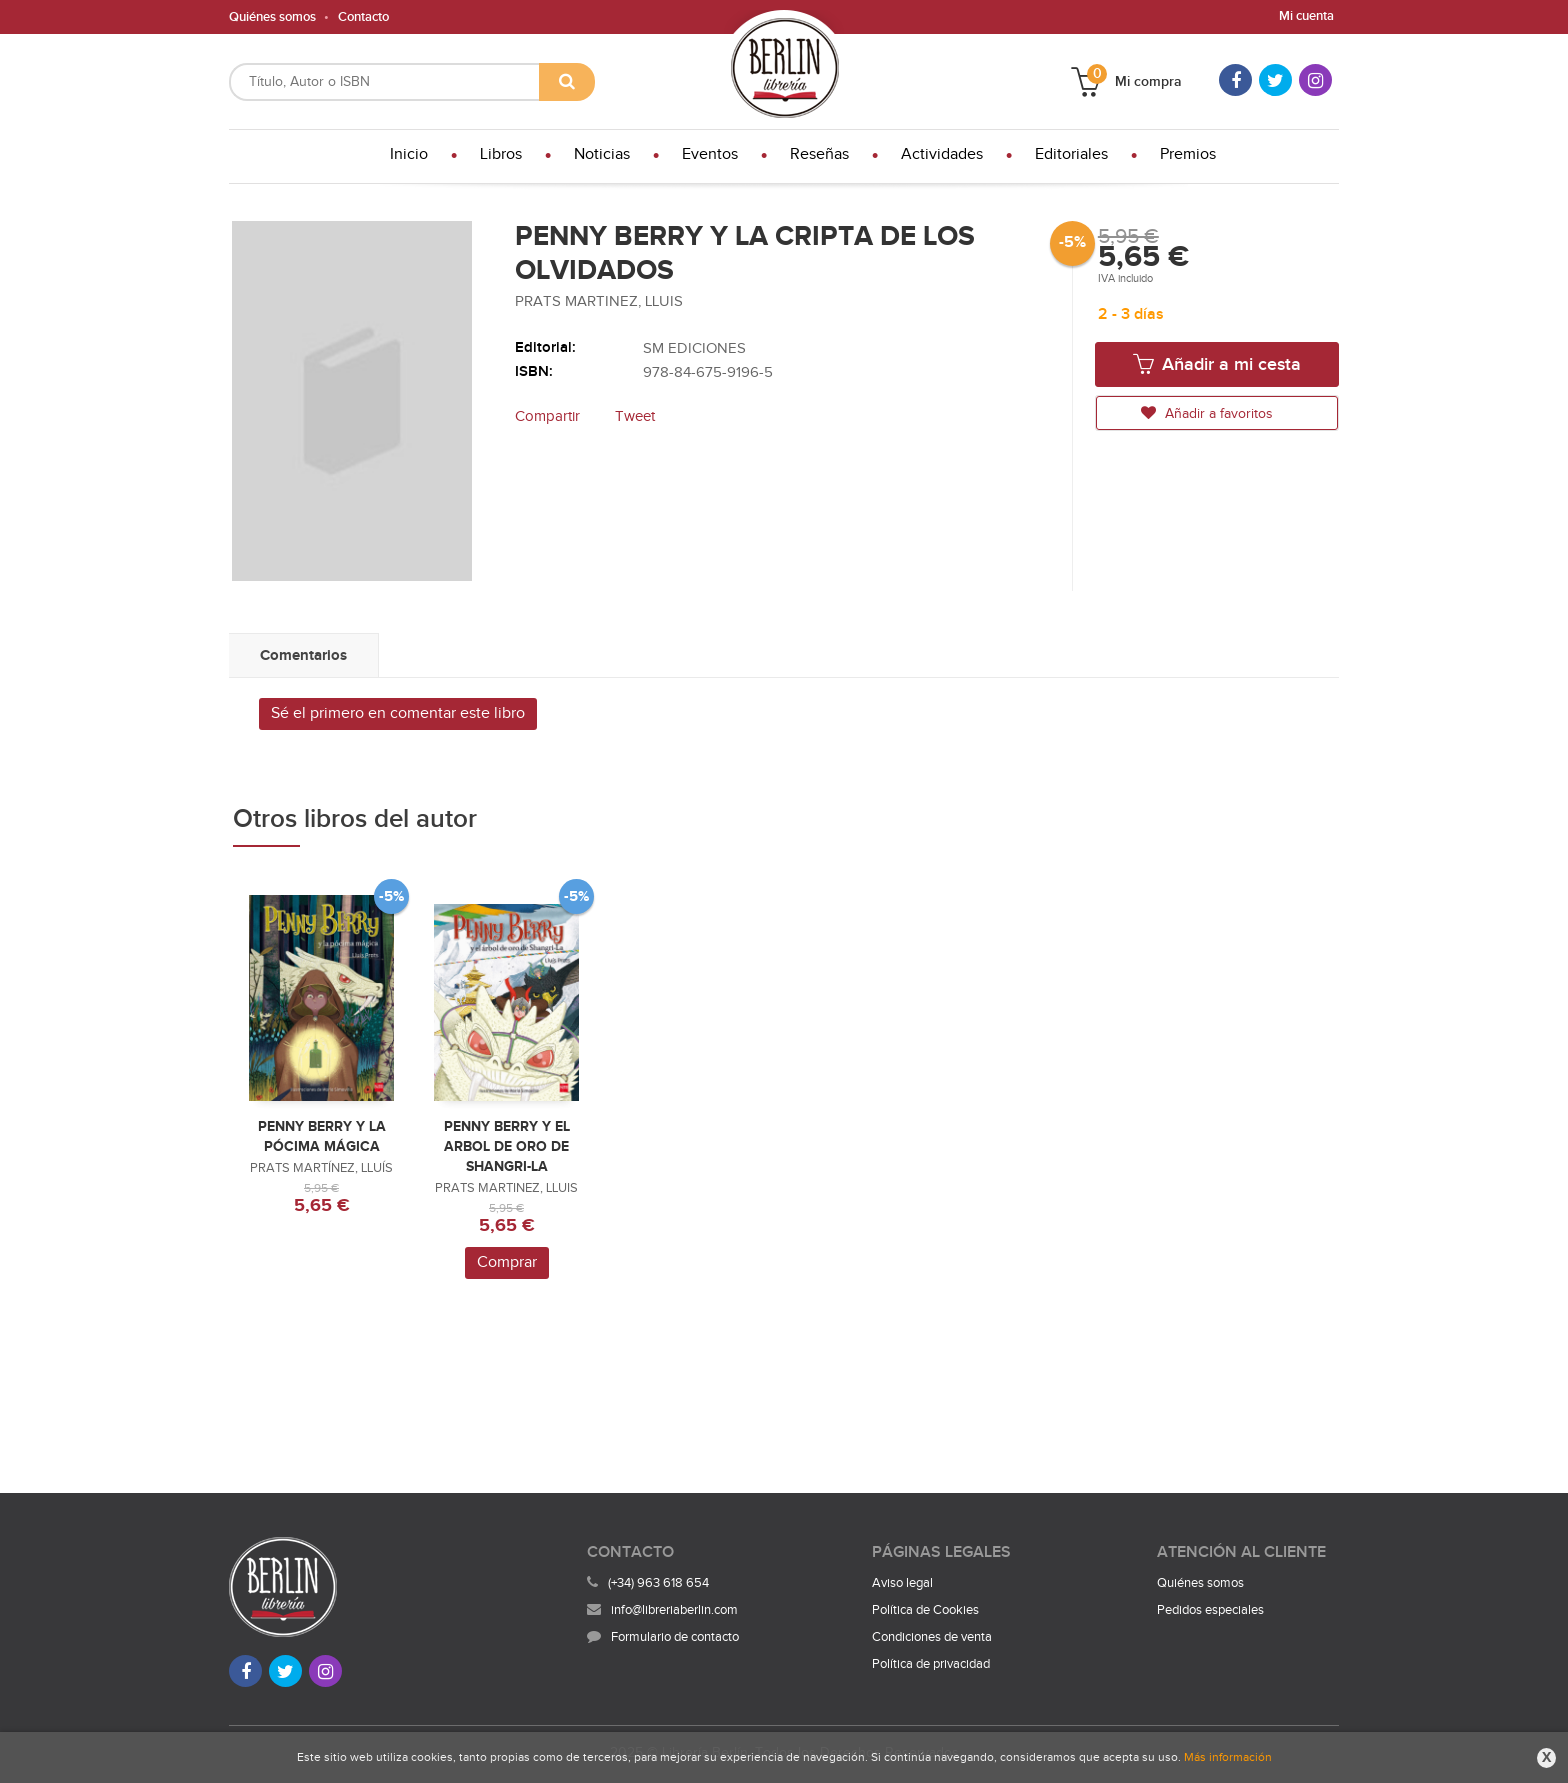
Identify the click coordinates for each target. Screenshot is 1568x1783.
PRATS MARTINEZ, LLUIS (599, 301)
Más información (1228, 1757)
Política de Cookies (925, 1610)
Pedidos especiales (1210, 1610)
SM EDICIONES (694, 348)
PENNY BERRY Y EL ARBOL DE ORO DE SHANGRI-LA (507, 1146)
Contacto (363, 17)
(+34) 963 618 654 (658, 1583)
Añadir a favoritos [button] (1207, 413)
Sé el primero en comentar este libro (398, 713)
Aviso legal (902, 1583)
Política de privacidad (931, 1664)
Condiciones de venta (932, 1637)
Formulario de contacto (663, 1637)
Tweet (635, 416)
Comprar (507, 1262)
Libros (501, 154)
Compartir (547, 416)
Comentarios (303, 655)
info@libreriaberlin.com (662, 1610)
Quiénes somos (272, 17)
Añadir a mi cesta (1217, 364)
